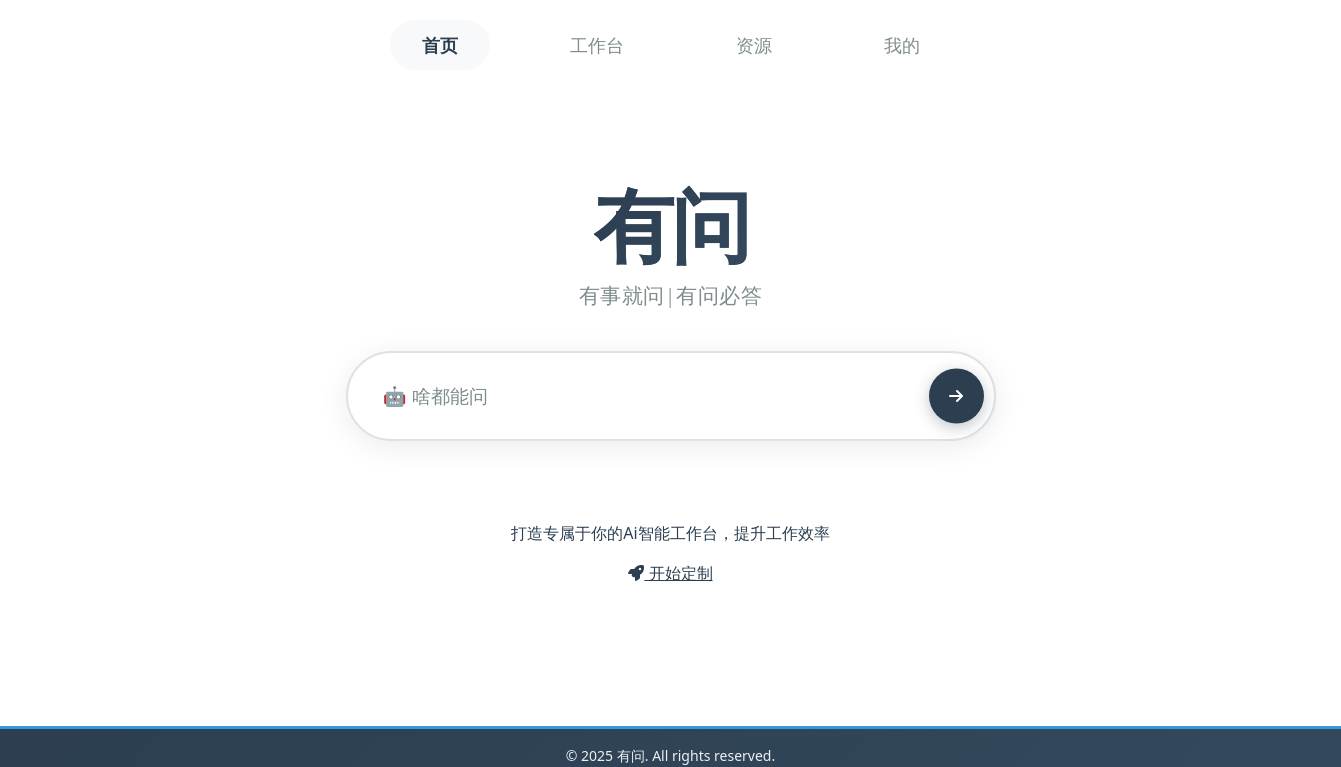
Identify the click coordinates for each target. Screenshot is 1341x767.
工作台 (597, 45)
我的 (902, 45)
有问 (671, 223)
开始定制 (670, 573)
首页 (440, 45)
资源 (754, 45)
